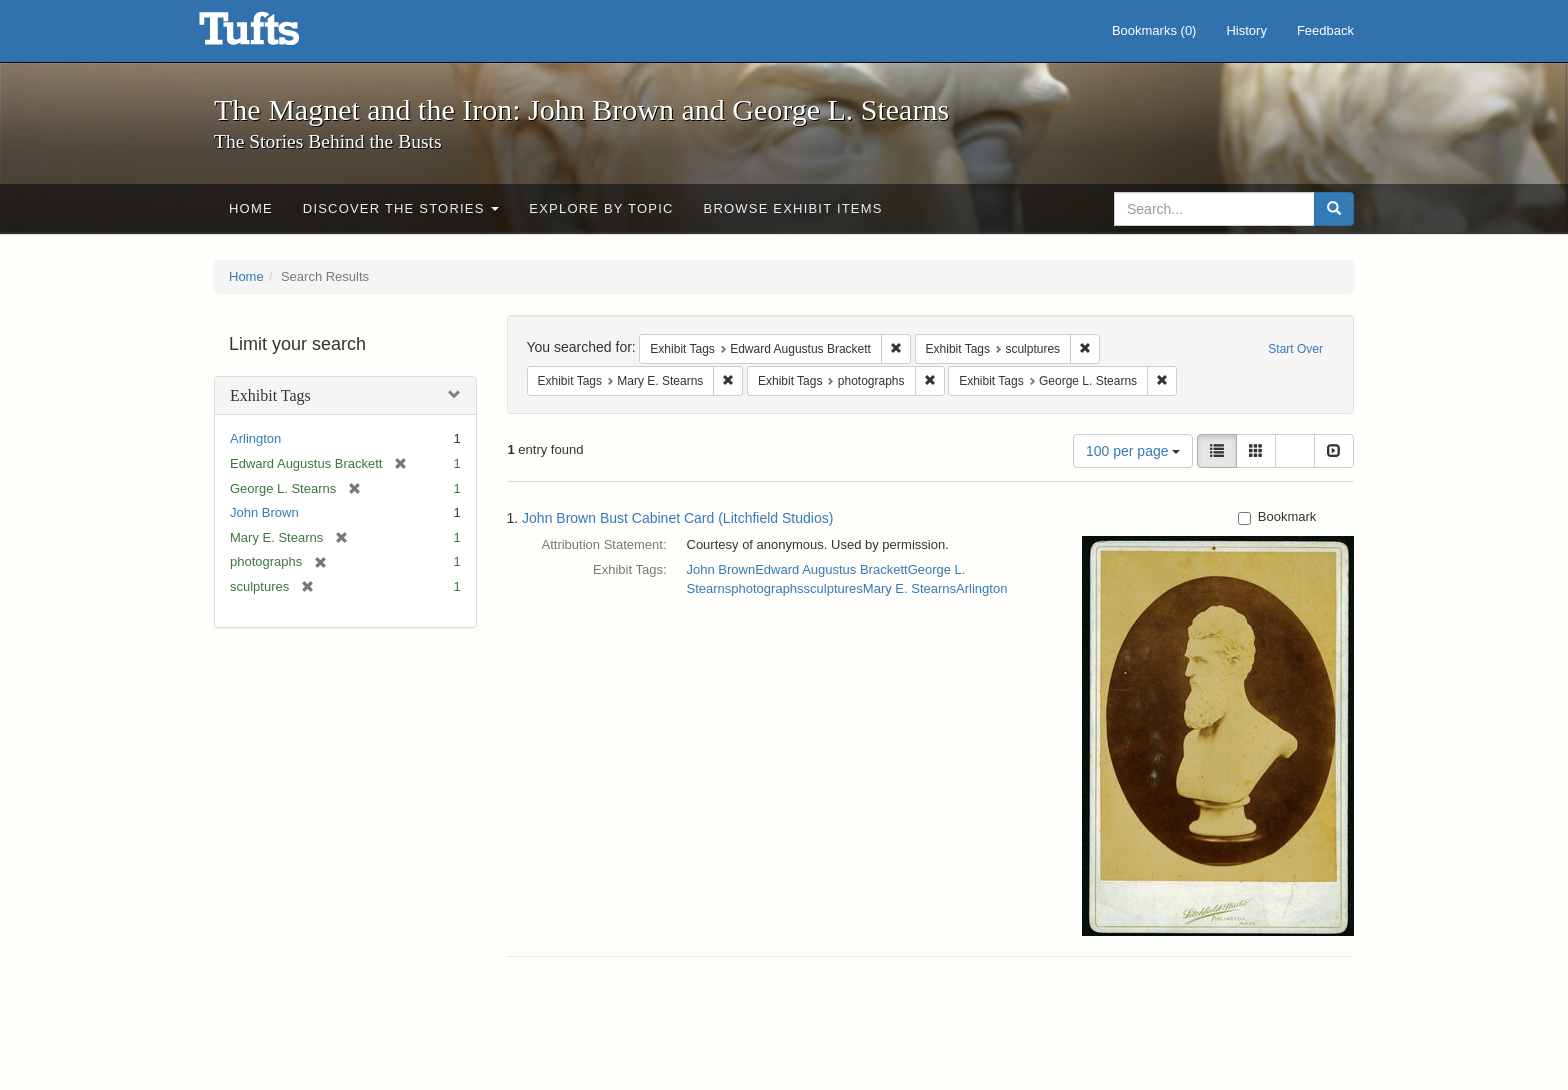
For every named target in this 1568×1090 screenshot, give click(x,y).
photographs (767, 588)
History (1246, 30)
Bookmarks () (1154, 30)
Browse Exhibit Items (793, 208)
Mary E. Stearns (909, 588)
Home (251, 208)
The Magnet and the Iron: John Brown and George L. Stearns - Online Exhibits (274, 35)
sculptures (833, 588)
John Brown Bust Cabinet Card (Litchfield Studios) (677, 518)
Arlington (255, 438)
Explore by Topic (601, 208)
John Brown (264, 512)
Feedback (1325, 30)
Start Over (1295, 349)
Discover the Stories (401, 208)
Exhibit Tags (270, 395)
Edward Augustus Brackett (831, 569)
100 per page (1133, 451)
